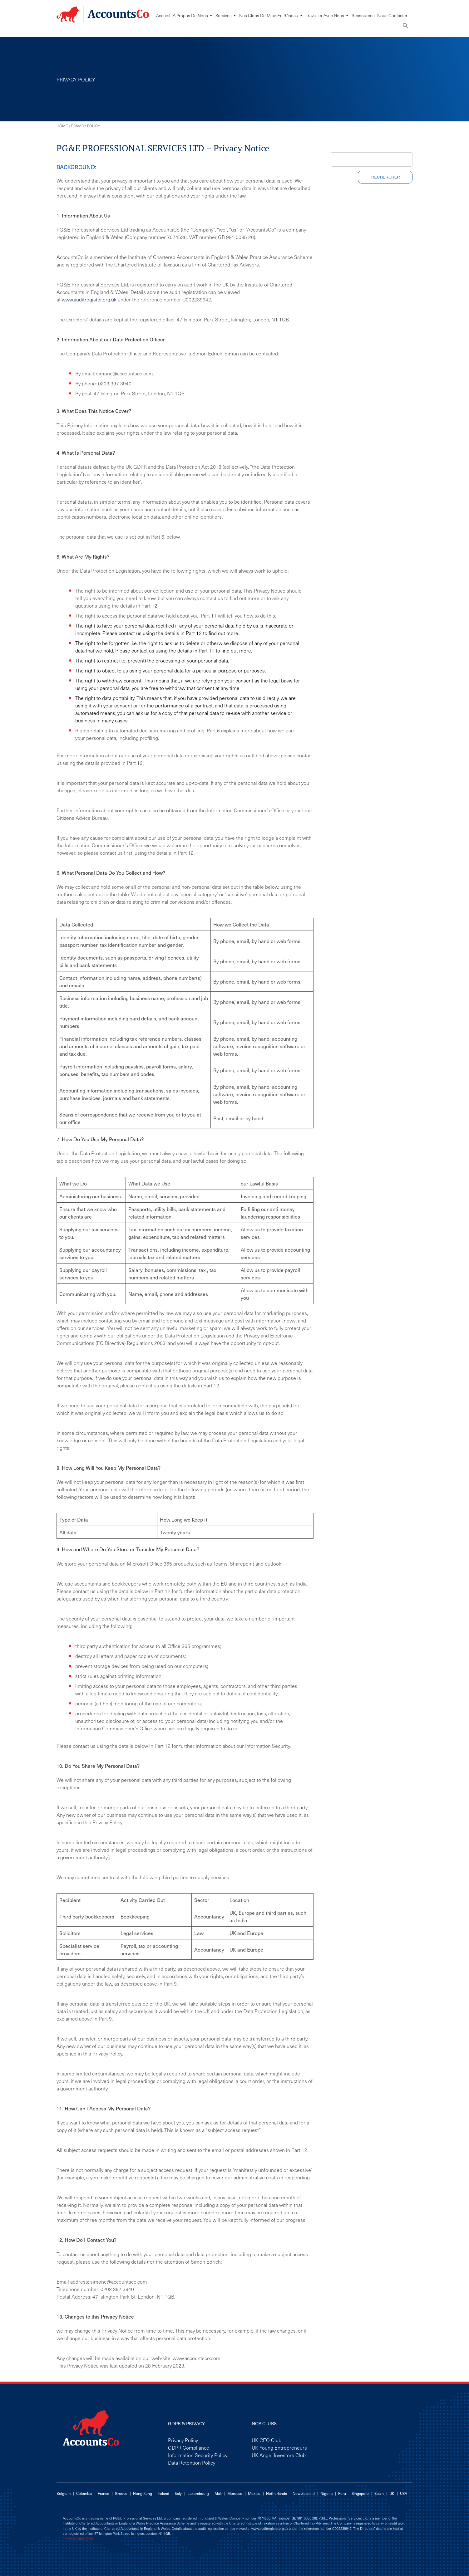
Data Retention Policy (191, 2462)
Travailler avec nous (327, 15)
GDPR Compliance (188, 2447)
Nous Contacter (392, 15)
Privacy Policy (183, 2440)
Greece (121, 2493)
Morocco (234, 2493)
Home (62, 126)
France (103, 2493)
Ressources (363, 15)
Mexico (254, 2493)
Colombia (84, 2493)
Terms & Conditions (78, 2538)
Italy (178, 2493)
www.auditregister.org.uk (89, 299)
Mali (218, 2493)
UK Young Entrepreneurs (279, 2447)
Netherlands (276, 2493)
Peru (342, 2493)
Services (226, 15)
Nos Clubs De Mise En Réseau (271, 15)
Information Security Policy (197, 2455)
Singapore (360, 2493)
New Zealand (304, 2493)
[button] (405, 27)
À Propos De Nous (193, 15)
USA (403, 2493)
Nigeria (326, 2493)
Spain (379, 2493)
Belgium (64, 2493)
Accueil (163, 15)
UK (391, 2493)
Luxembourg (198, 2493)
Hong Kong (142, 2493)
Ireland (163, 2493)
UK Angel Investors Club (279, 2455)
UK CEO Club (266, 2440)
